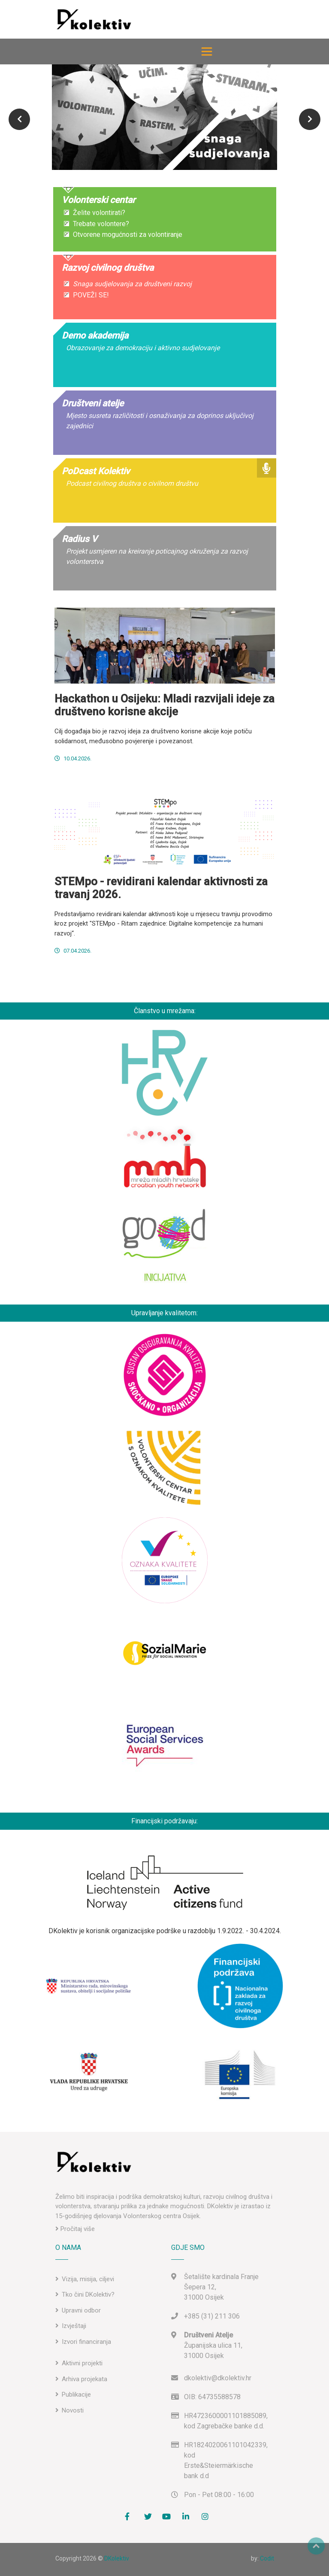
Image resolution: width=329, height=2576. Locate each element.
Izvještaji (74, 2326)
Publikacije (76, 2394)
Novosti (73, 2410)
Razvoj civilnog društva (108, 268)
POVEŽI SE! (89, 295)
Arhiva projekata (84, 2379)
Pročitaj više (75, 2229)
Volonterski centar (98, 200)
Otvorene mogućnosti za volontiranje (126, 234)
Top (316, 2546)
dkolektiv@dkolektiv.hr (217, 2378)
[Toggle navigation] (207, 51)
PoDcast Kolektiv (96, 471)
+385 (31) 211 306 (212, 2316)
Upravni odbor (81, 2310)
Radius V (79, 539)
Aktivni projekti (82, 2363)
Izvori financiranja (86, 2342)
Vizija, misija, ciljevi (88, 2279)
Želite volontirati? (97, 213)
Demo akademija (95, 335)
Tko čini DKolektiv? (88, 2294)
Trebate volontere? (99, 224)
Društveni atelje (93, 403)
